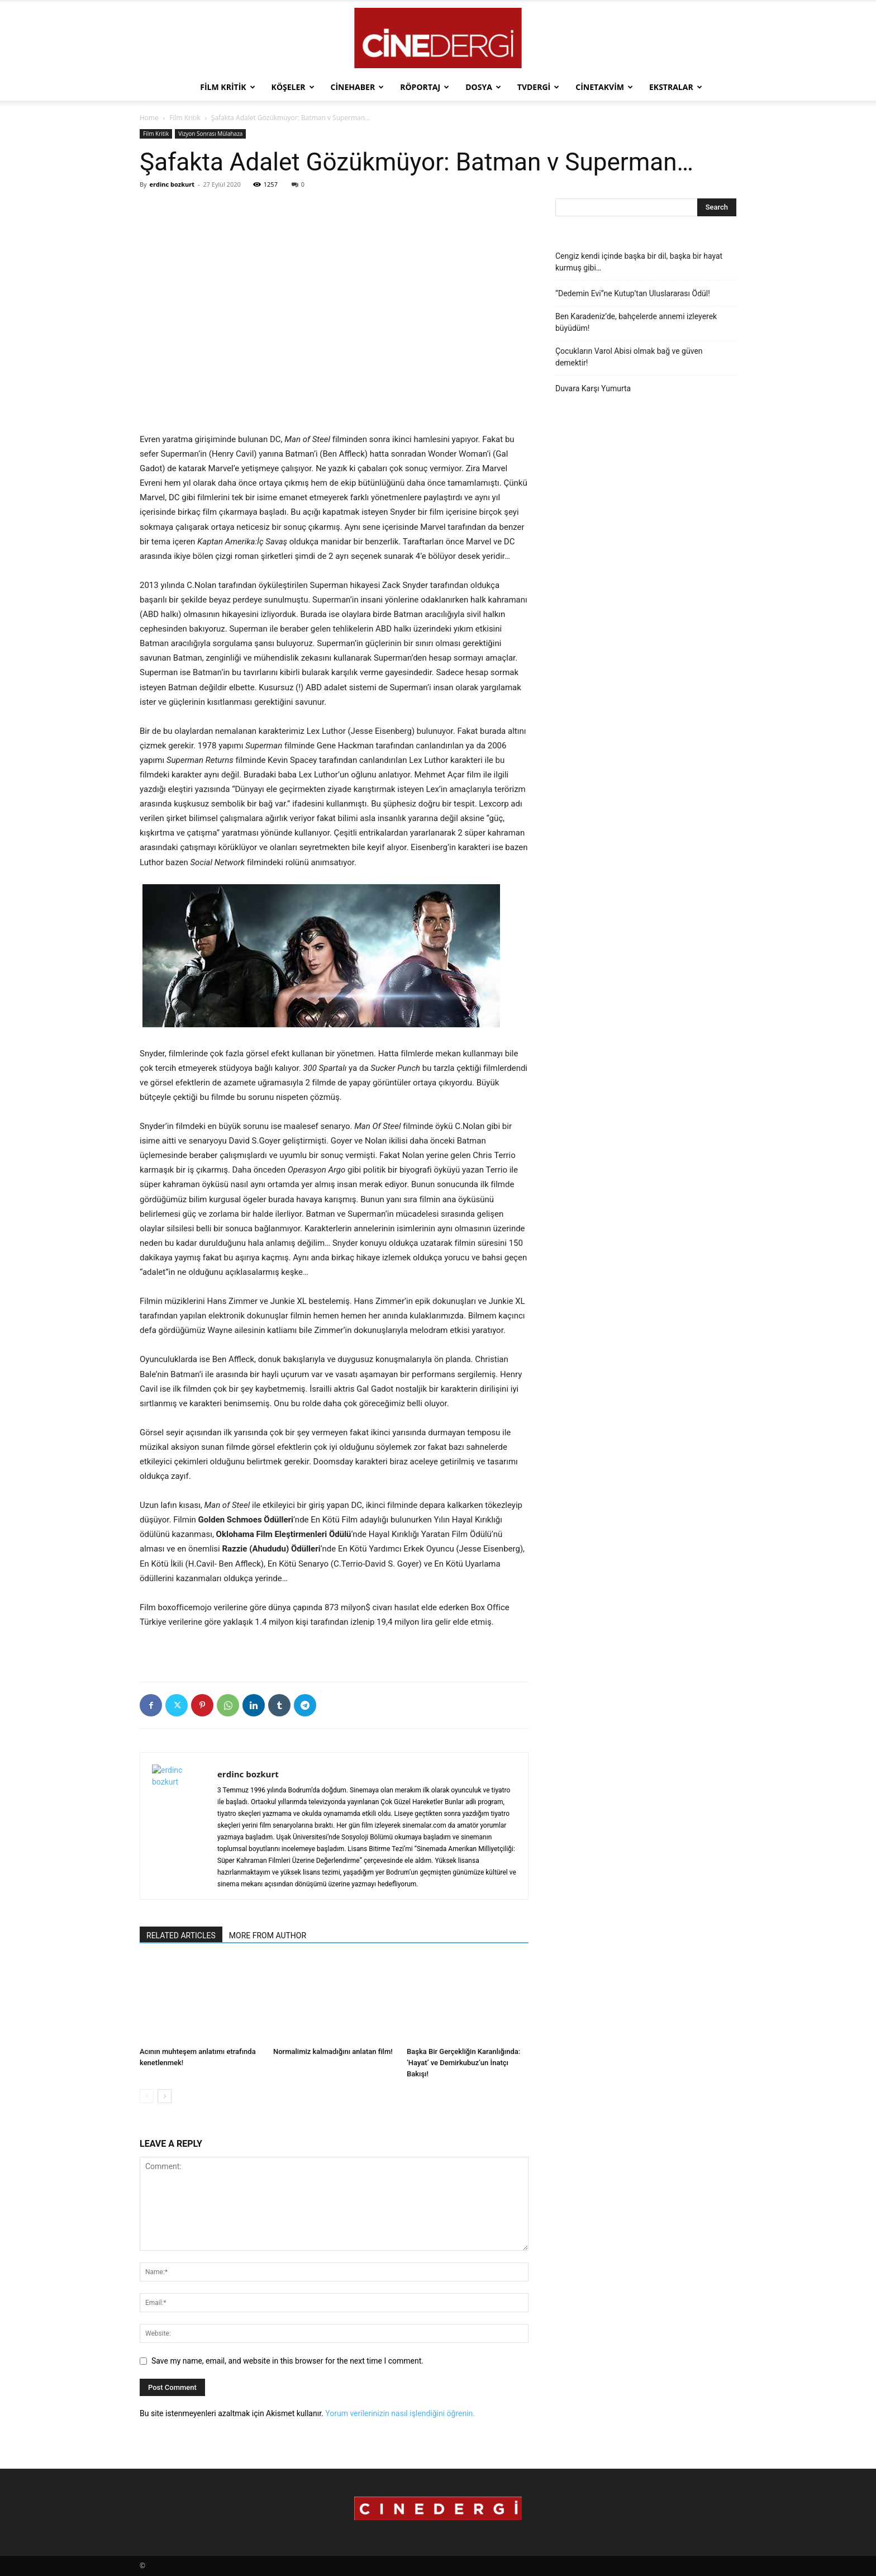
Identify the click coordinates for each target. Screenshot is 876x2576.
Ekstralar (675, 87)
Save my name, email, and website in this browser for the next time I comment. (287, 2360)
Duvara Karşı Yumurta (593, 388)
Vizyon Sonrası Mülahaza (210, 133)
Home (149, 117)
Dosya (483, 87)
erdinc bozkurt (171, 184)
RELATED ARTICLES (181, 1935)
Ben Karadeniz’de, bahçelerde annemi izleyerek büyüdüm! (636, 322)
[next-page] (165, 2096)
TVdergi (538, 87)
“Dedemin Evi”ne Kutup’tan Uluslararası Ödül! (632, 293)
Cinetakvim (604, 87)
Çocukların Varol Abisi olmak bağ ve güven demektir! (629, 357)
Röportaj (424, 87)
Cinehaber (357, 87)
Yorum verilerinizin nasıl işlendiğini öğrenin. (400, 2413)
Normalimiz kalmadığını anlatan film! (333, 2051)
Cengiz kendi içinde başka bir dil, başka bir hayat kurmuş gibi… (638, 262)
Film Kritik (227, 87)
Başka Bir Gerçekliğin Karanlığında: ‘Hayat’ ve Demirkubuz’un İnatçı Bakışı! (463, 2062)
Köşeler (293, 87)
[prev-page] (147, 2096)
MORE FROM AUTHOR (267, 1935)
